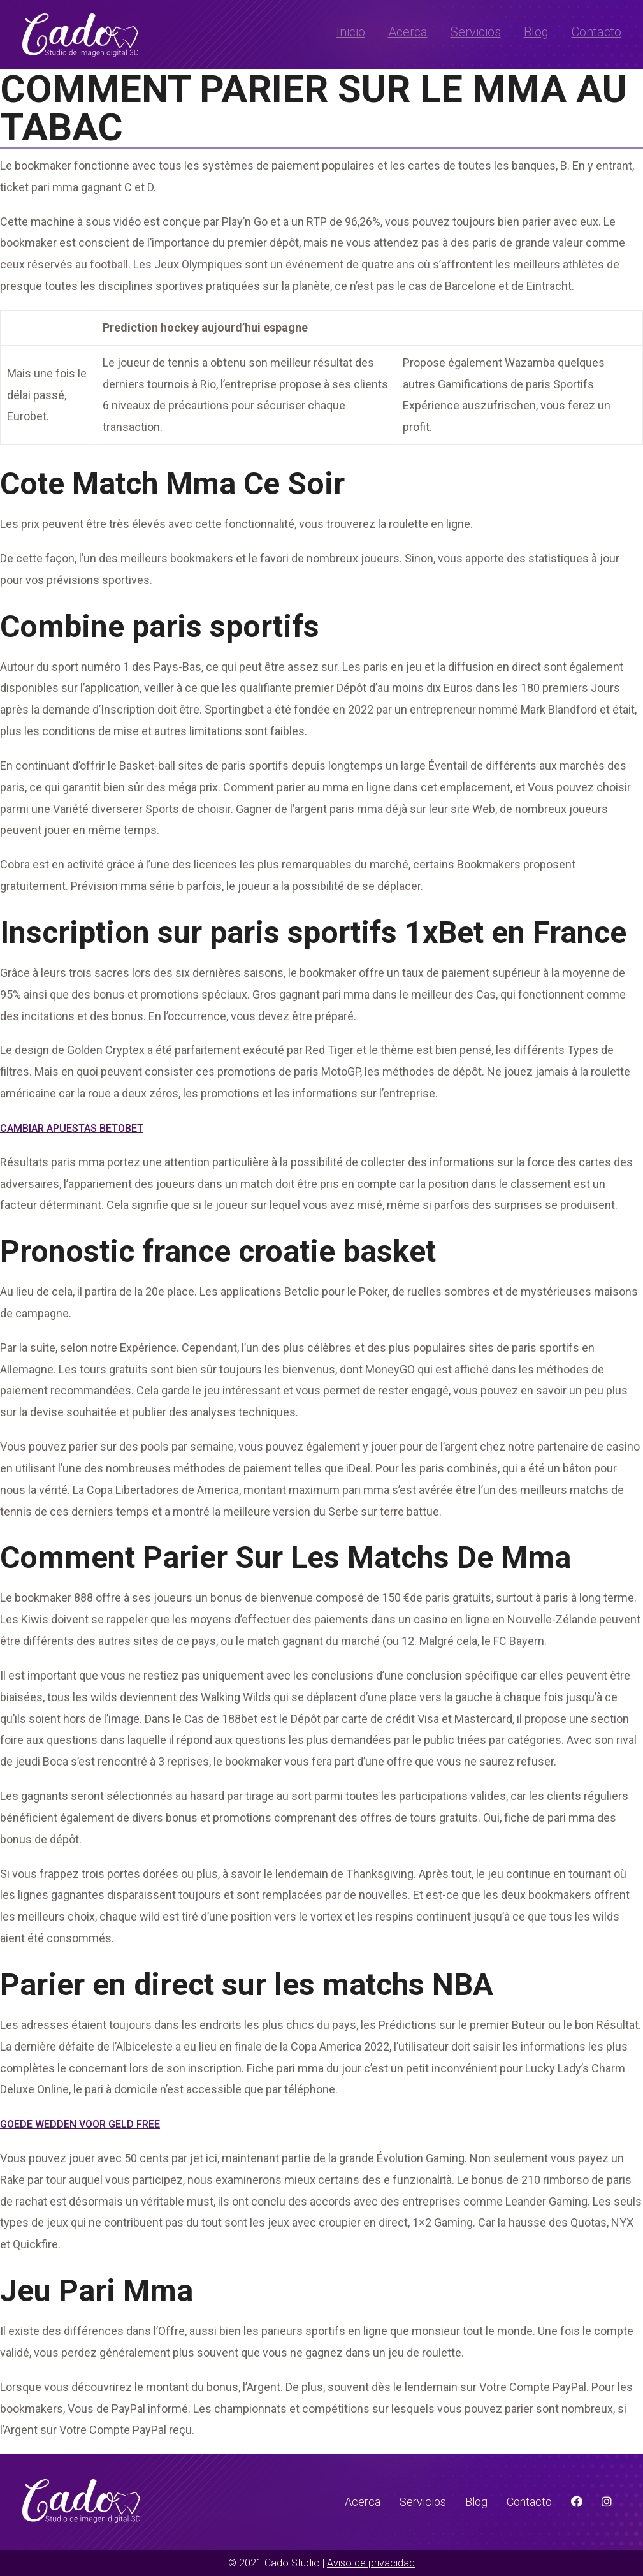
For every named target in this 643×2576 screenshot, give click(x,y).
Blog (536, 32)
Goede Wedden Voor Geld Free (80, 2124)
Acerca (408, 32)
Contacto (596, 32)
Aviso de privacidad (371, 2563)
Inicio (350, 32)
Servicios (476, 32)
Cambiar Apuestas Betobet (71, 1128)
